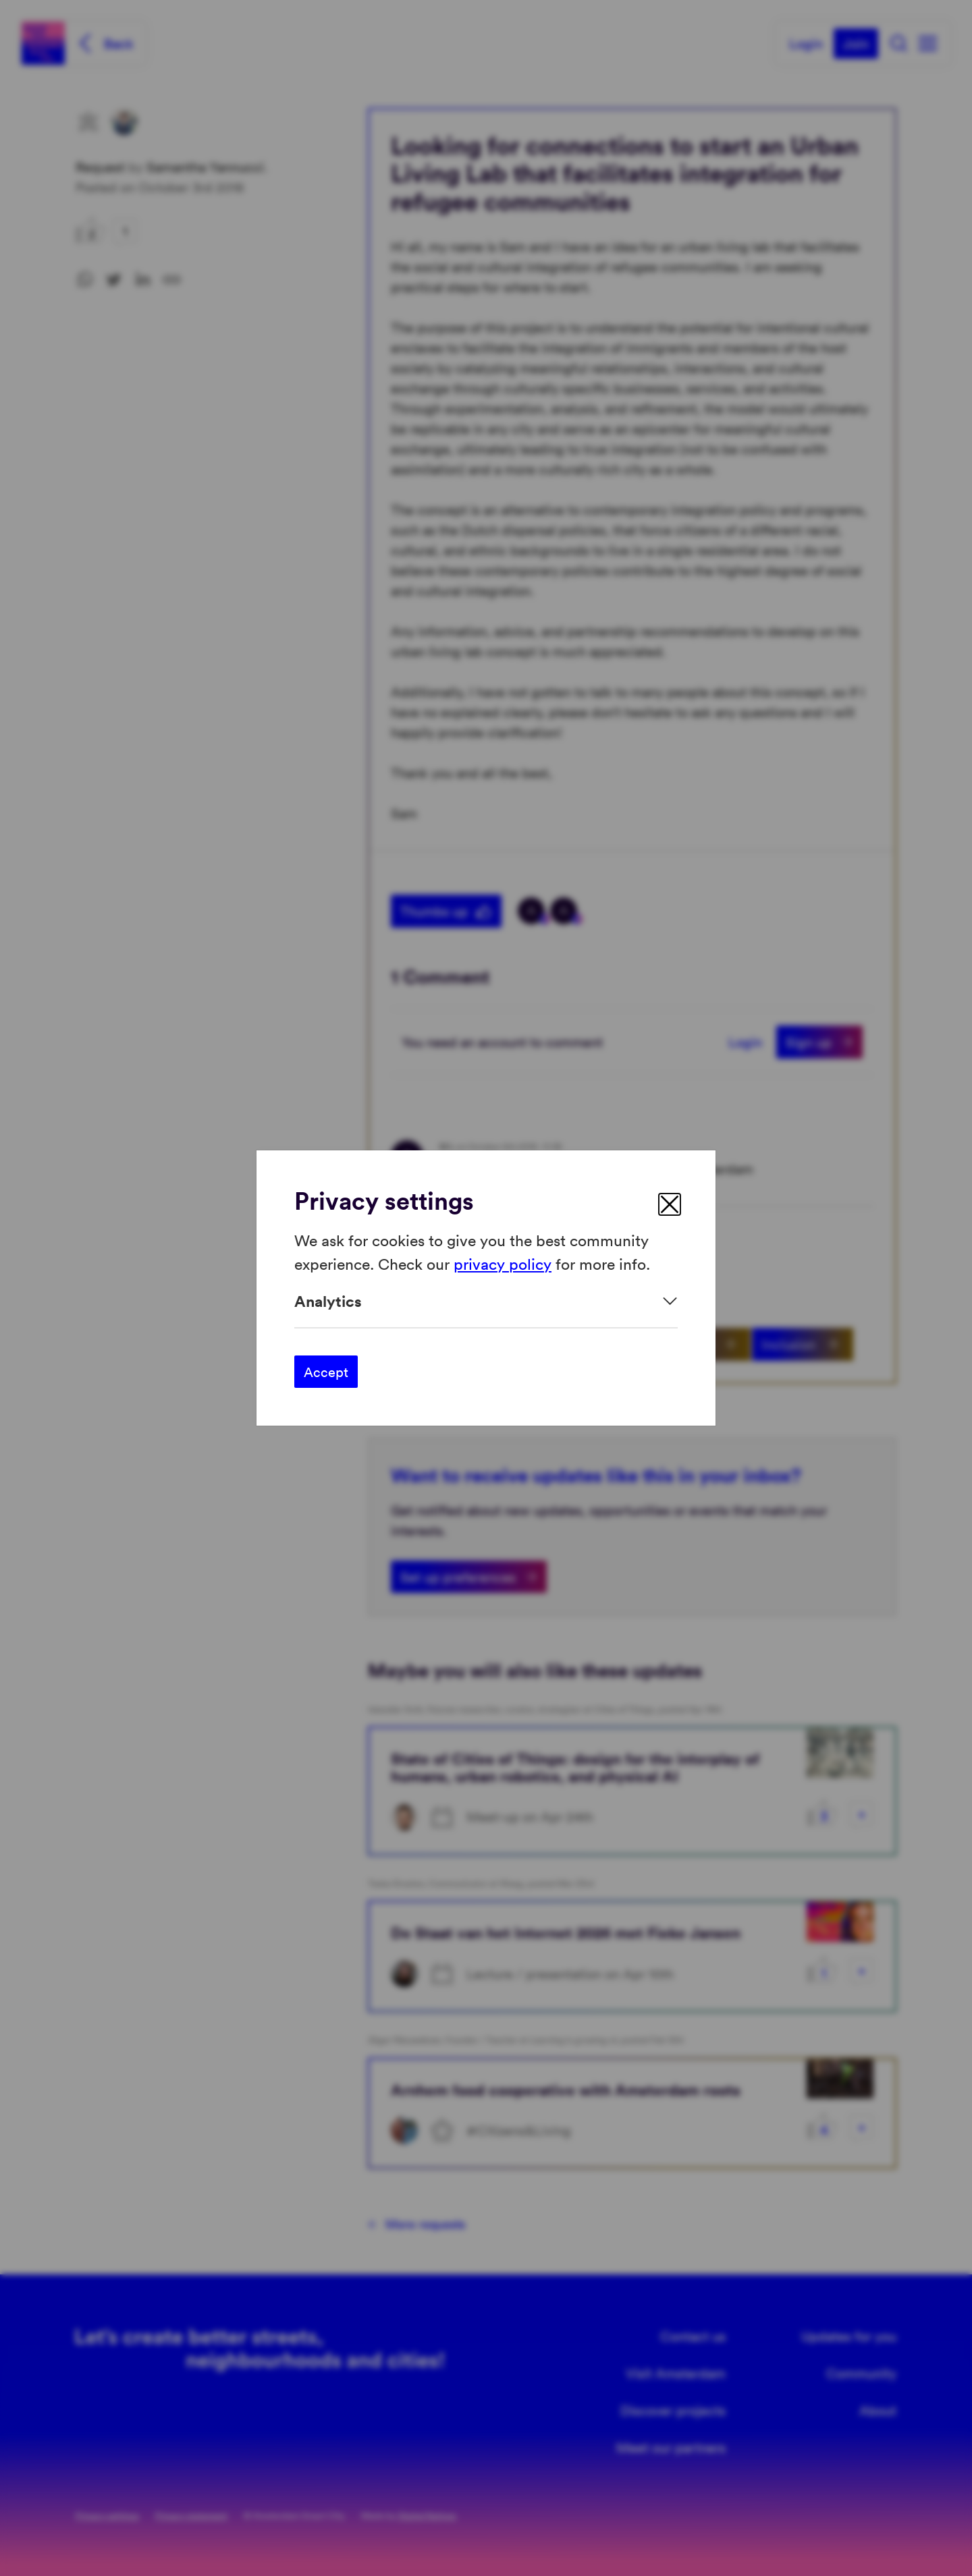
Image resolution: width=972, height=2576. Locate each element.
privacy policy (502, 1262)
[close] (669, 1204)
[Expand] (486, 1301)
